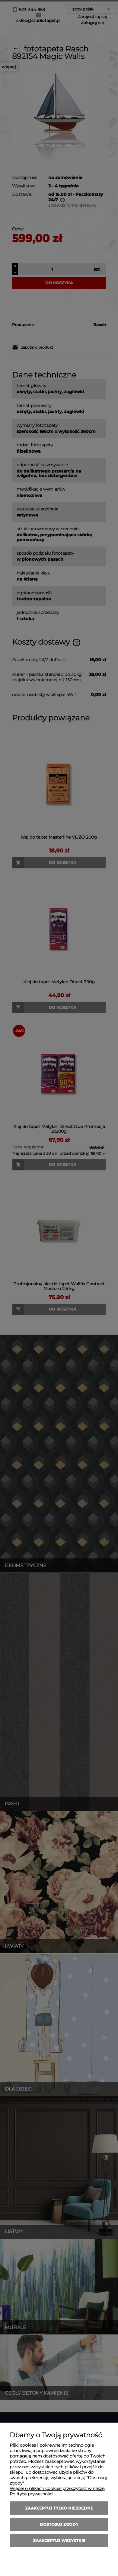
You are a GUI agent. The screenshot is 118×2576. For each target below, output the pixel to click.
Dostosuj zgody (59, 2524)
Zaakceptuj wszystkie (59, 2540)
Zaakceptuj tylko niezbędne (59, 2508)
